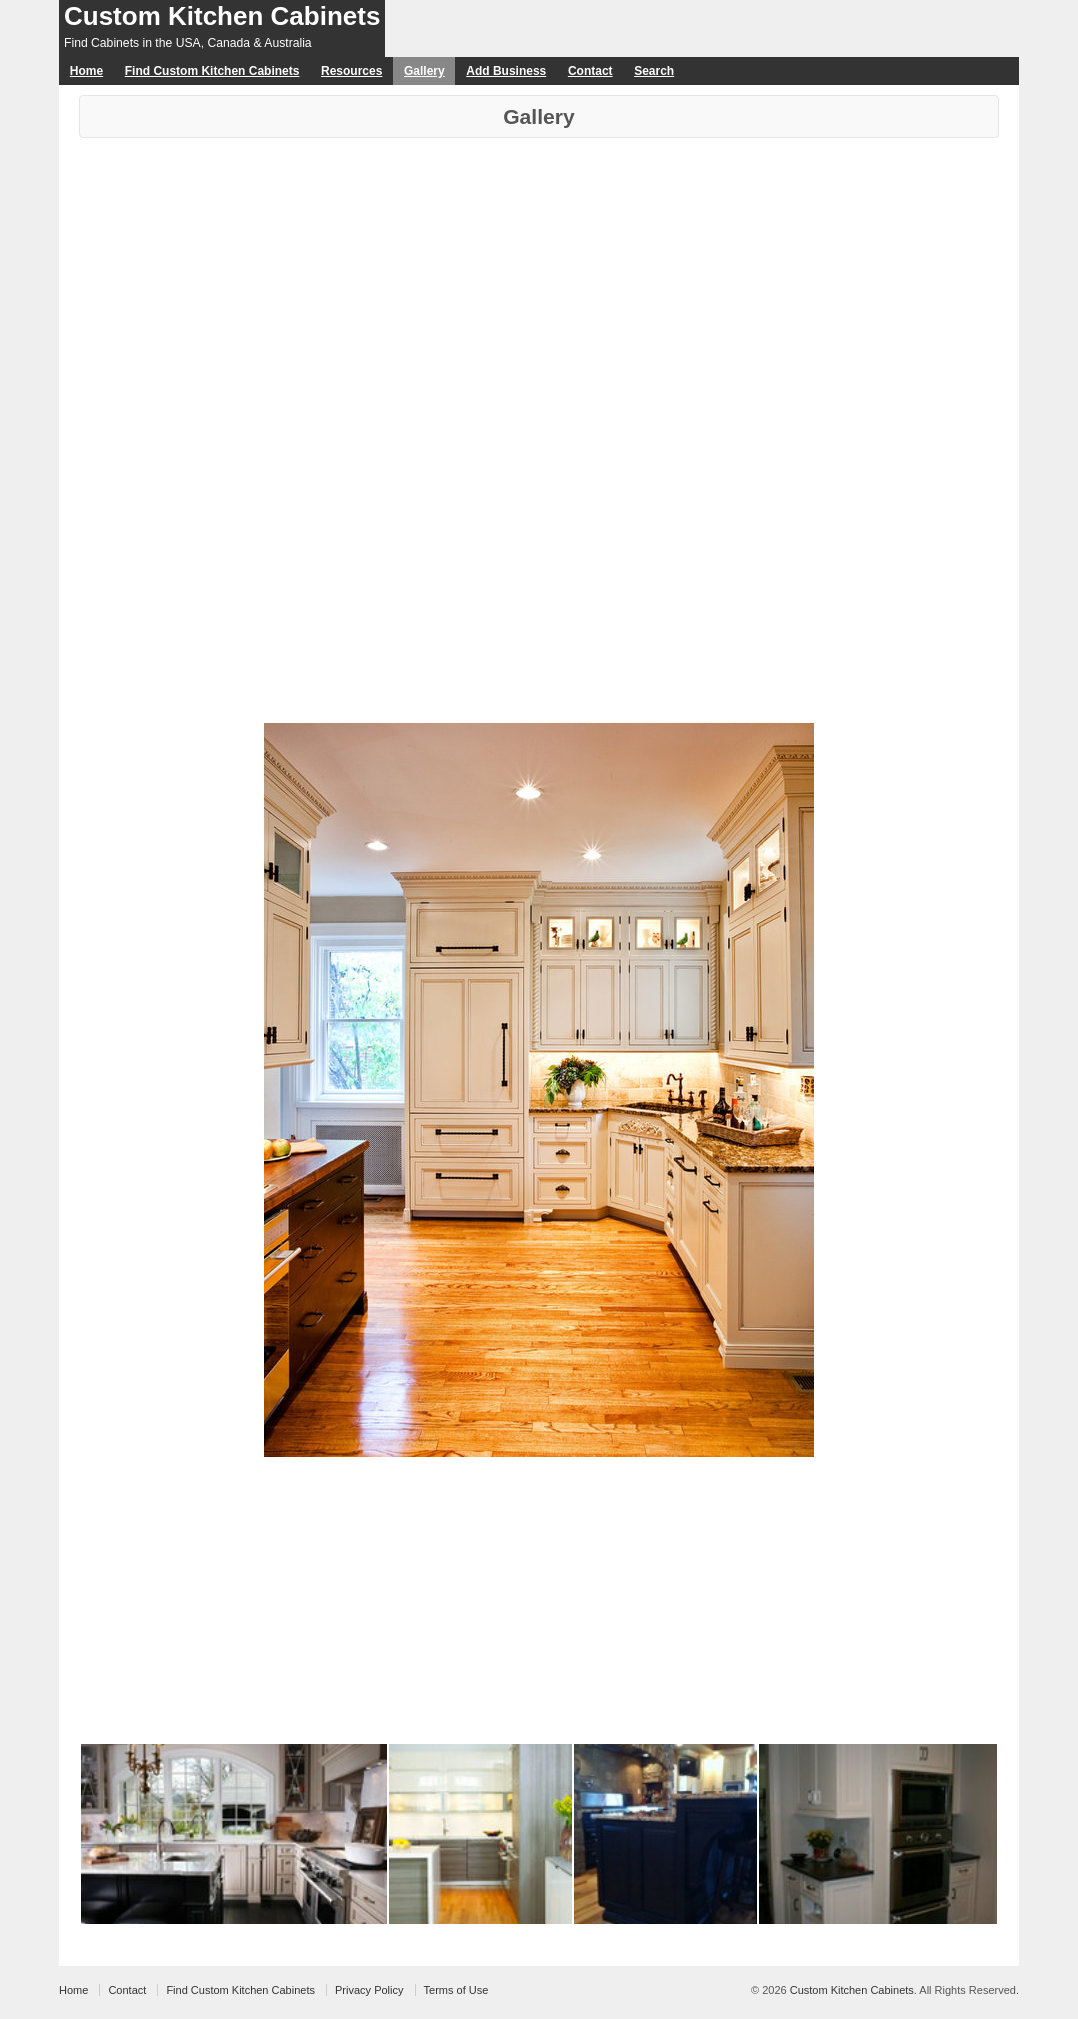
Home (86, 71)
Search (654, 71)
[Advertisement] (539, 288)
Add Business (506, 71)
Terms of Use (456, 1990)
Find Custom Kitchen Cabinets (212, 71)
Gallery (424, 71)
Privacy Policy (369, 1990)
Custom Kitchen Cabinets (222, 16)
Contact (590, 71)
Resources (351, 71)
